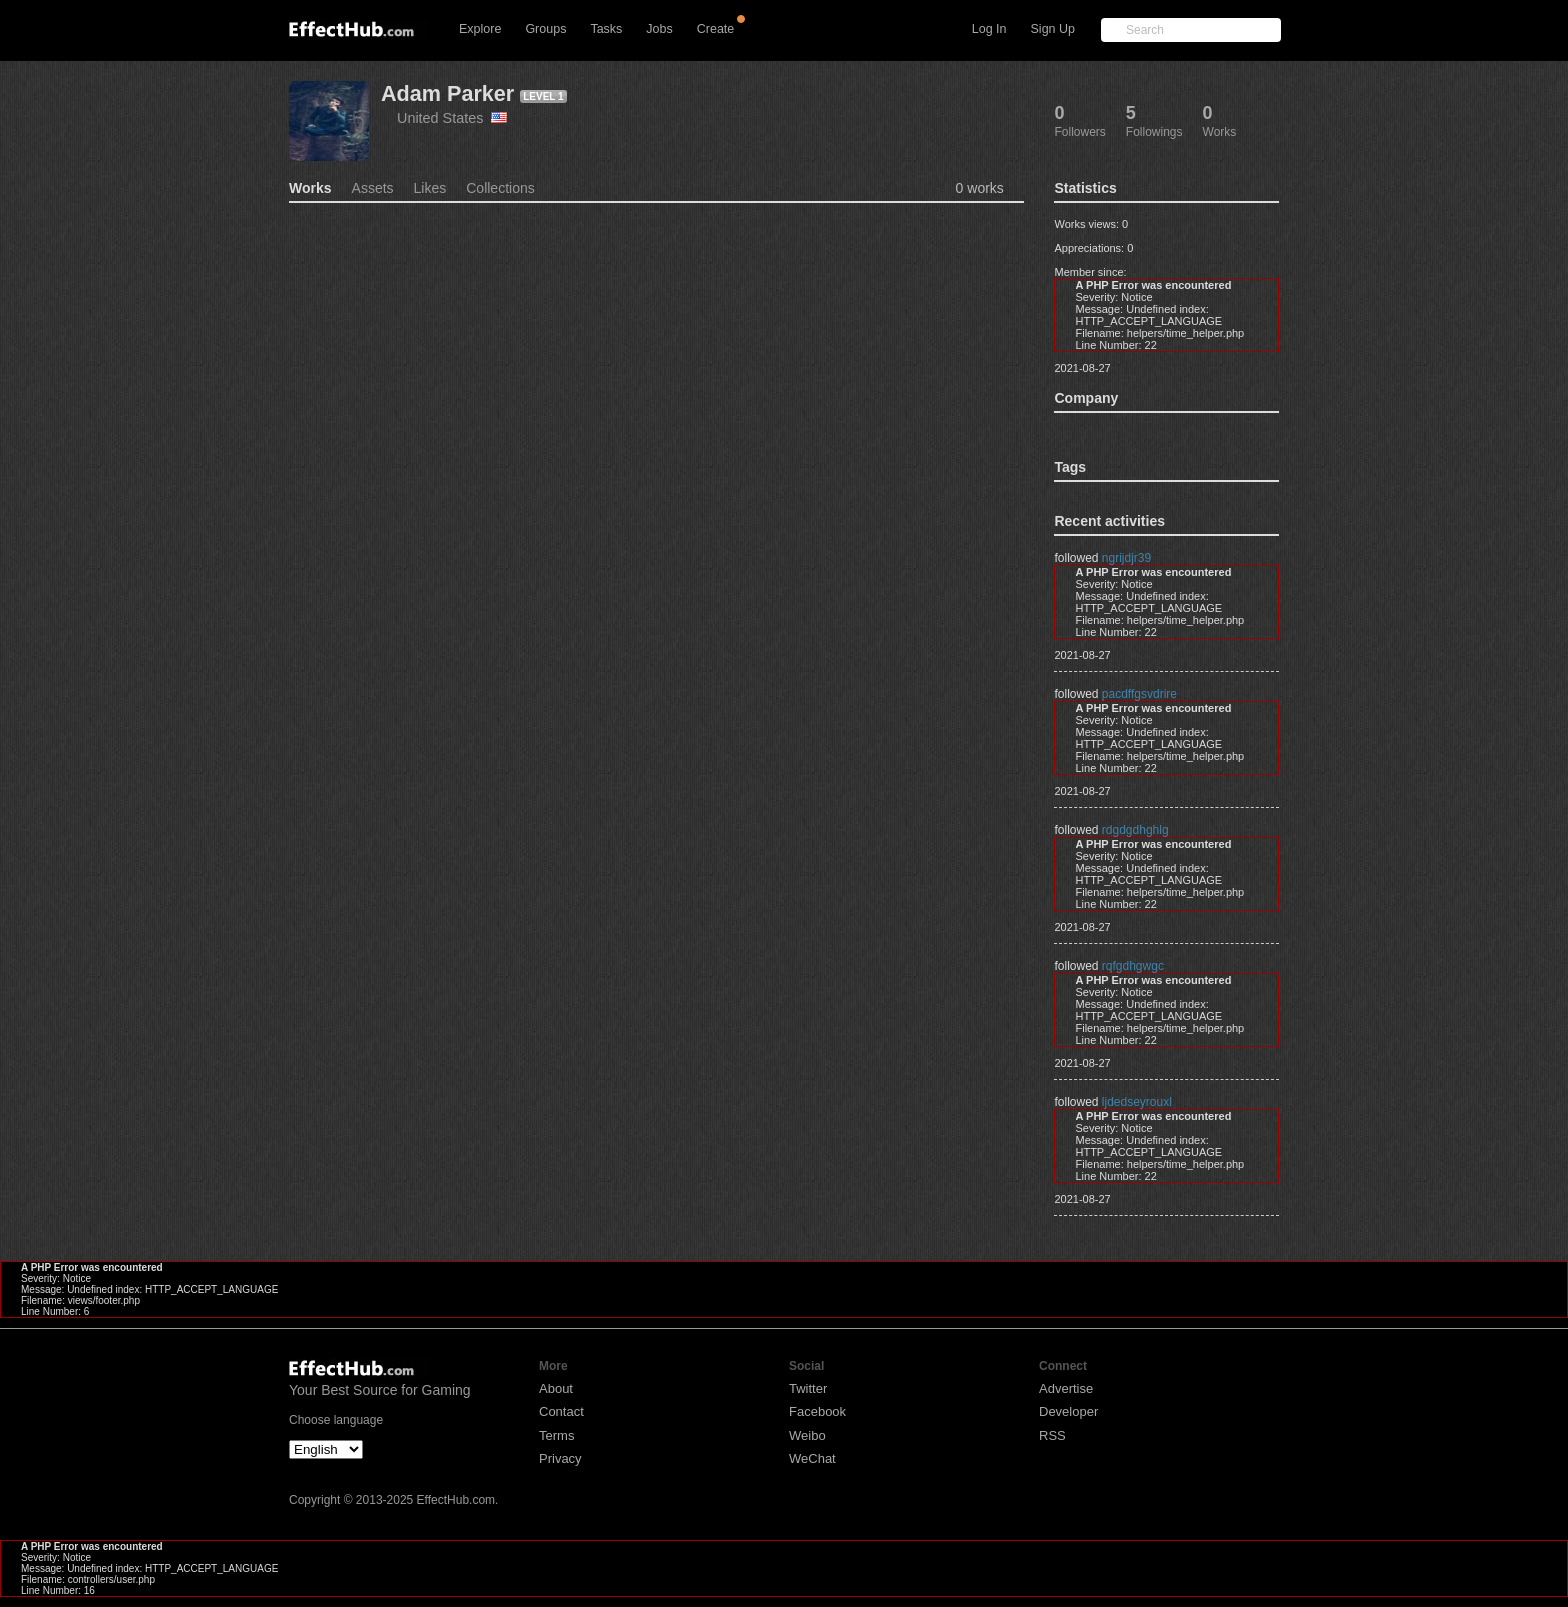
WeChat (812, 1458)
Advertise (1066, 1388)
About (556, 1388)
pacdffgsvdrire (1139, 694)
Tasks (606, 29)
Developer (1068, 1411)
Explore (480, 29)
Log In (989, 29)
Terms (556, 1435)
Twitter (808, 1388)
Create (716, 29)
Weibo (807, 1435)
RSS (1052, 1435)
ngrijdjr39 (1126, 558)
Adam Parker (447, 93)
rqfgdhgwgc (1133, 966)
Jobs (659, 29)
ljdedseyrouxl (1137, 1102)
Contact (561, 1411)
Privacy (560, 1458)
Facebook (817, 1411)
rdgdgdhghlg (1135, 830)
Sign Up (1053, 29)
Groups (545, 29)
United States (452, 118)
